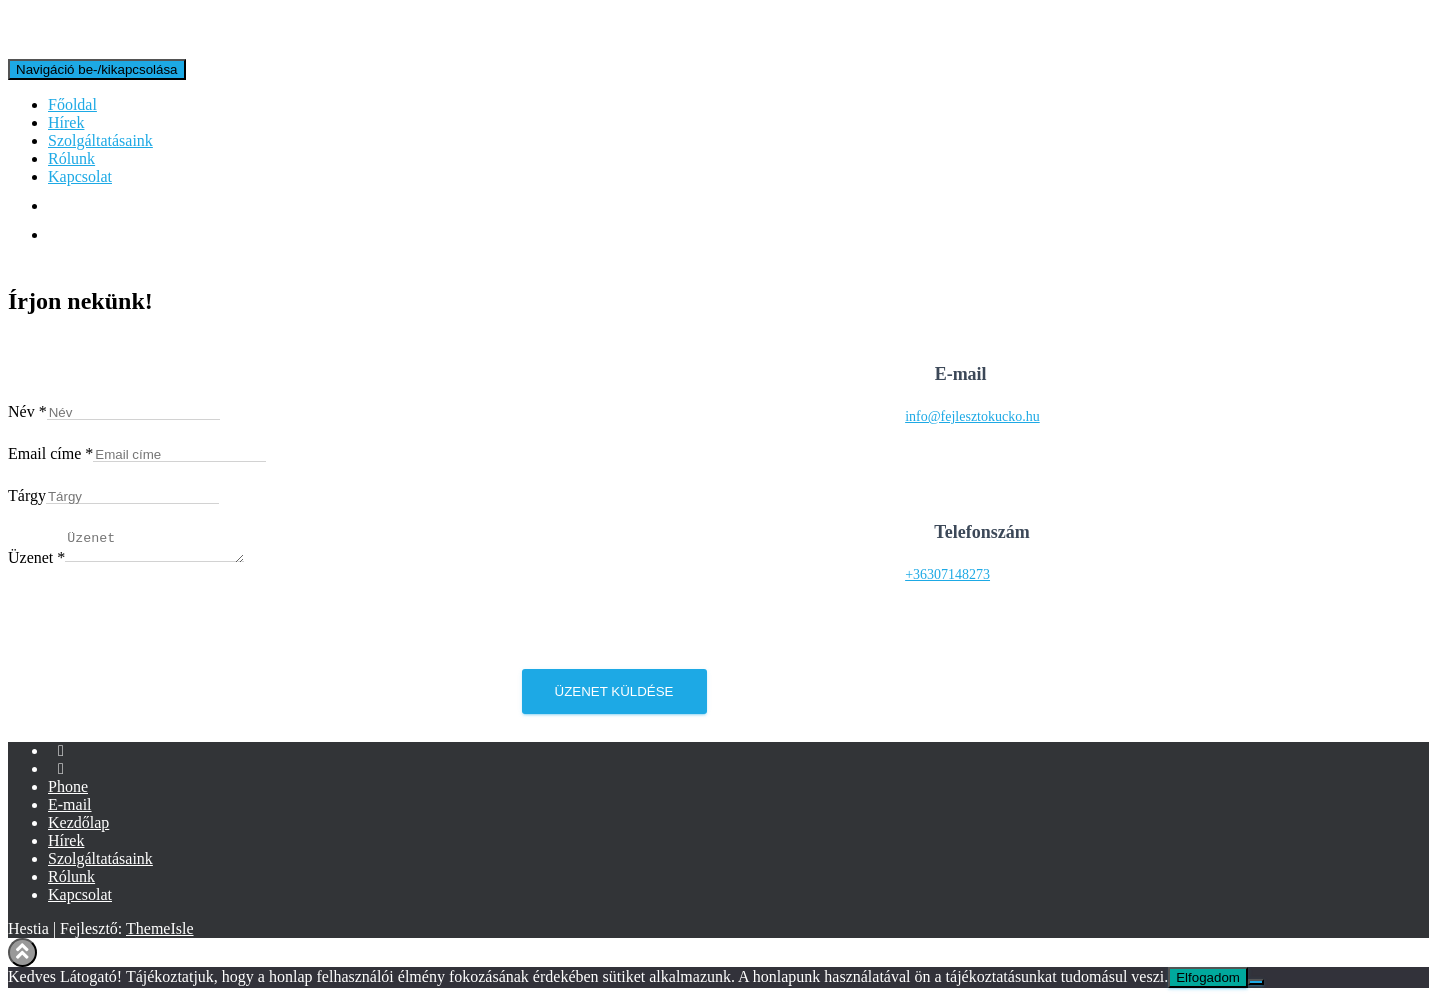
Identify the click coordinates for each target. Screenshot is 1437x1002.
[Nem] (1256, 988)
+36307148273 (947, 577)
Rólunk (71, 158)
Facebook (61, 762)
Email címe (50, 453)
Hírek (66, 122)
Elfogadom (1208, 983)
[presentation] (160, 636)
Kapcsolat (80, 176)
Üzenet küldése (614, 697)
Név (27, 411)
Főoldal (72, 104)
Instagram (61, 780)
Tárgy (27, 495)
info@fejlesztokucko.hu (972, 419)
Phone (68, 792)
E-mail (70, 810)
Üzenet (36, 563)
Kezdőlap (78, 828)
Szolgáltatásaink (100, 140)
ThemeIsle (160, 934)
